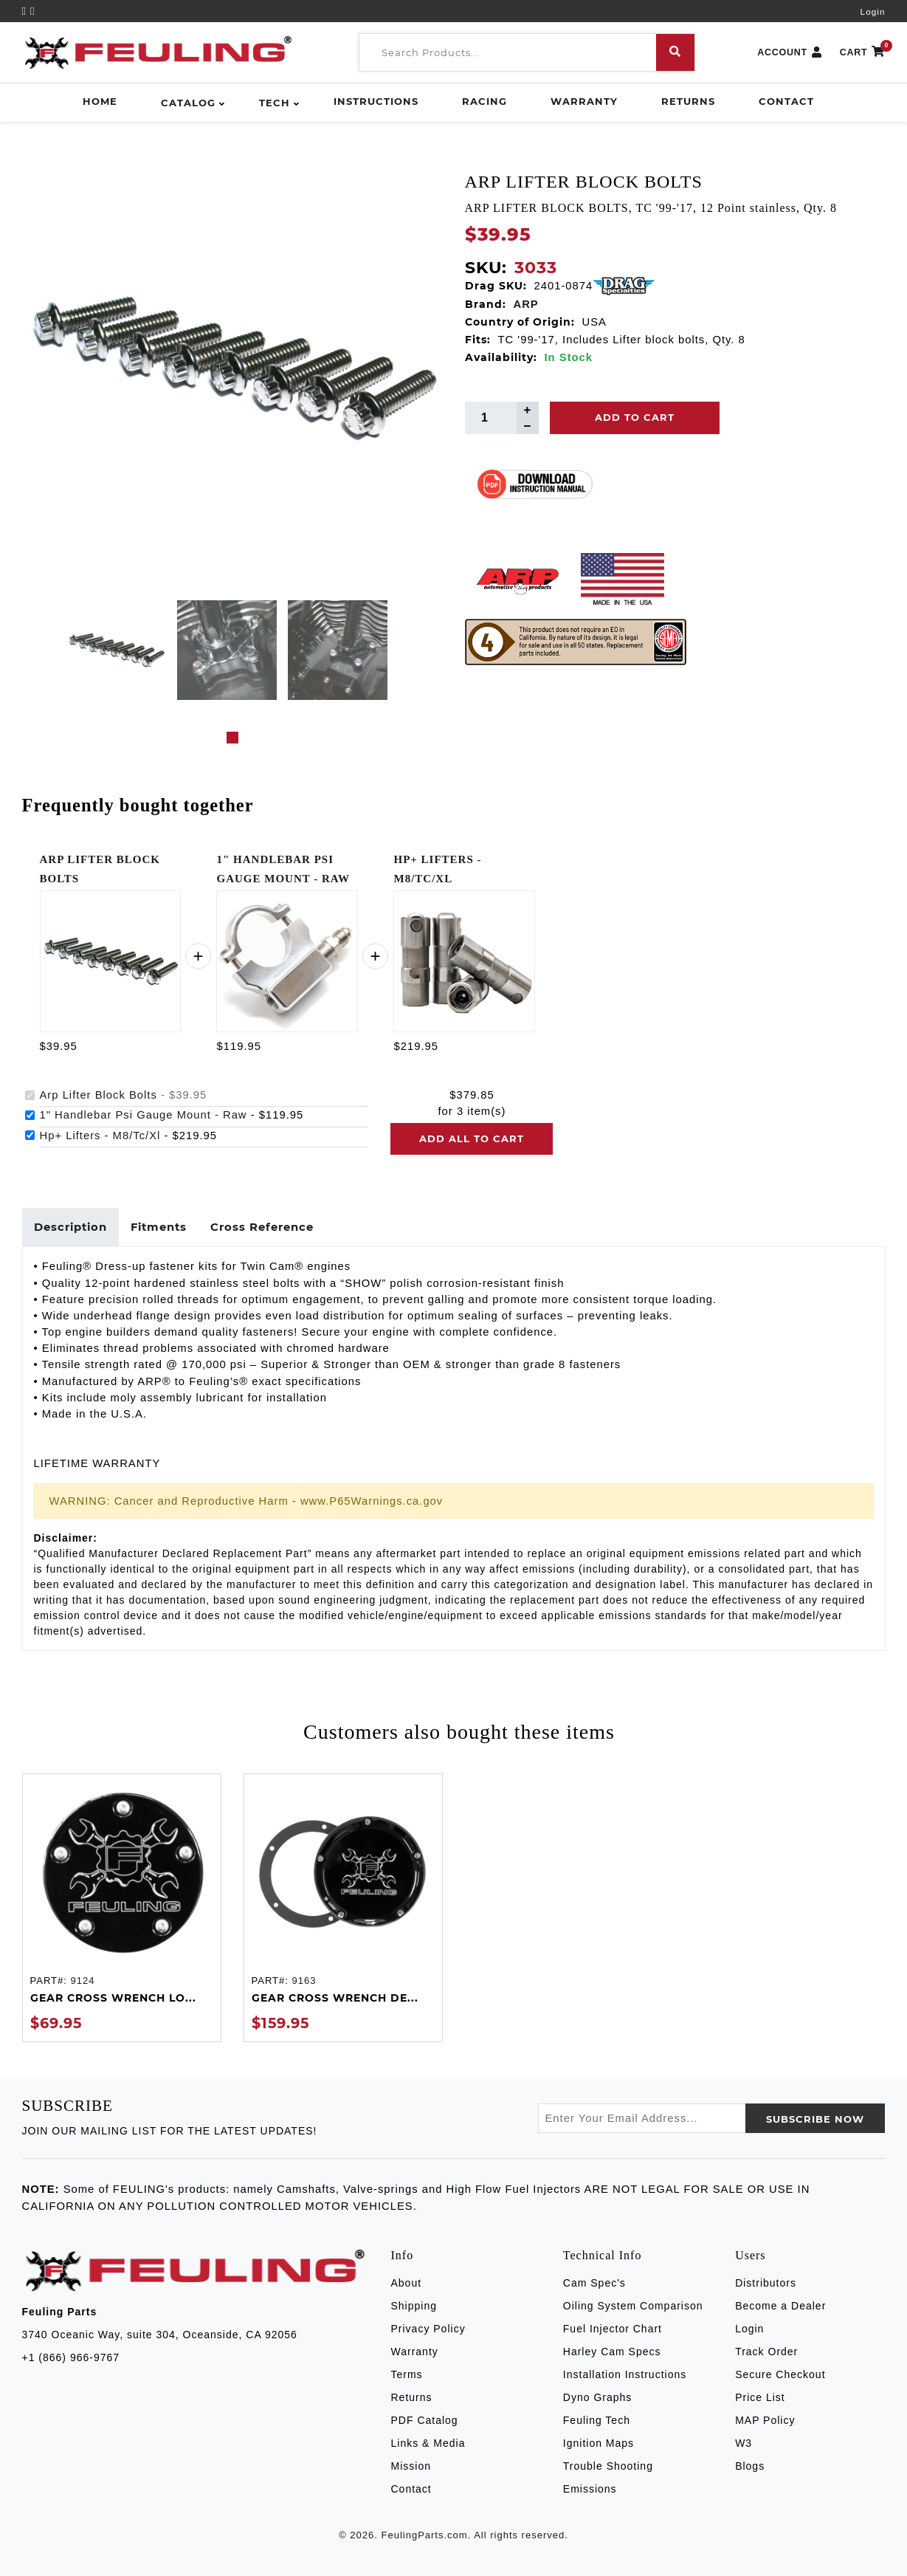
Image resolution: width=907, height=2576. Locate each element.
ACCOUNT (789, 52)
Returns (688, 101)
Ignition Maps (598, 2443)
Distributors (765, 2283)
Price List (760, 2397)
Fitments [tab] (159, 1227)
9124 (82, 1980)
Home (100, 101)
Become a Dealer (780, 2306)
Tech (274, 103)
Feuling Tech (596, 2420)
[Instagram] (32, 11)
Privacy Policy (428, 2329)
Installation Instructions (624, 2374)
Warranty (584, 101)
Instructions (376, 101)
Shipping (414, 2306)
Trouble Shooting (608, 2466)
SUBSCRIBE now (815, 2119)
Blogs (750, 2466)
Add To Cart (635, 417)
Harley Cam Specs (612, 2351)
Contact (786, 101)
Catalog (188, 103)
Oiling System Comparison (633, 2306)
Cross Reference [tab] (262, 1227)
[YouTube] (26, 11)
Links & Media (428, 2443)
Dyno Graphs (597, 2397)
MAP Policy (765, 2420)
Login (873, 12)
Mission (411, 2466)
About (406, 2283)
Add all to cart (471, 1138)
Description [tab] (70, 1227)
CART (863, 53)
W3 (743, 2443)
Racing (484, 101)
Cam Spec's (594, 2283)
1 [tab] (232, 737)
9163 (304, 1980)
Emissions (590, 2489)
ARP (526, 304)
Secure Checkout (780, 2374)
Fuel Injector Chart (612, 2329)
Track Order (766, 2351)
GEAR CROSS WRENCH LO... (113, 1998)
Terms (407, 2374)
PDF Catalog (424, 2420)
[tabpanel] (116, 650)
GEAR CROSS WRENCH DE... (335, 1998)
